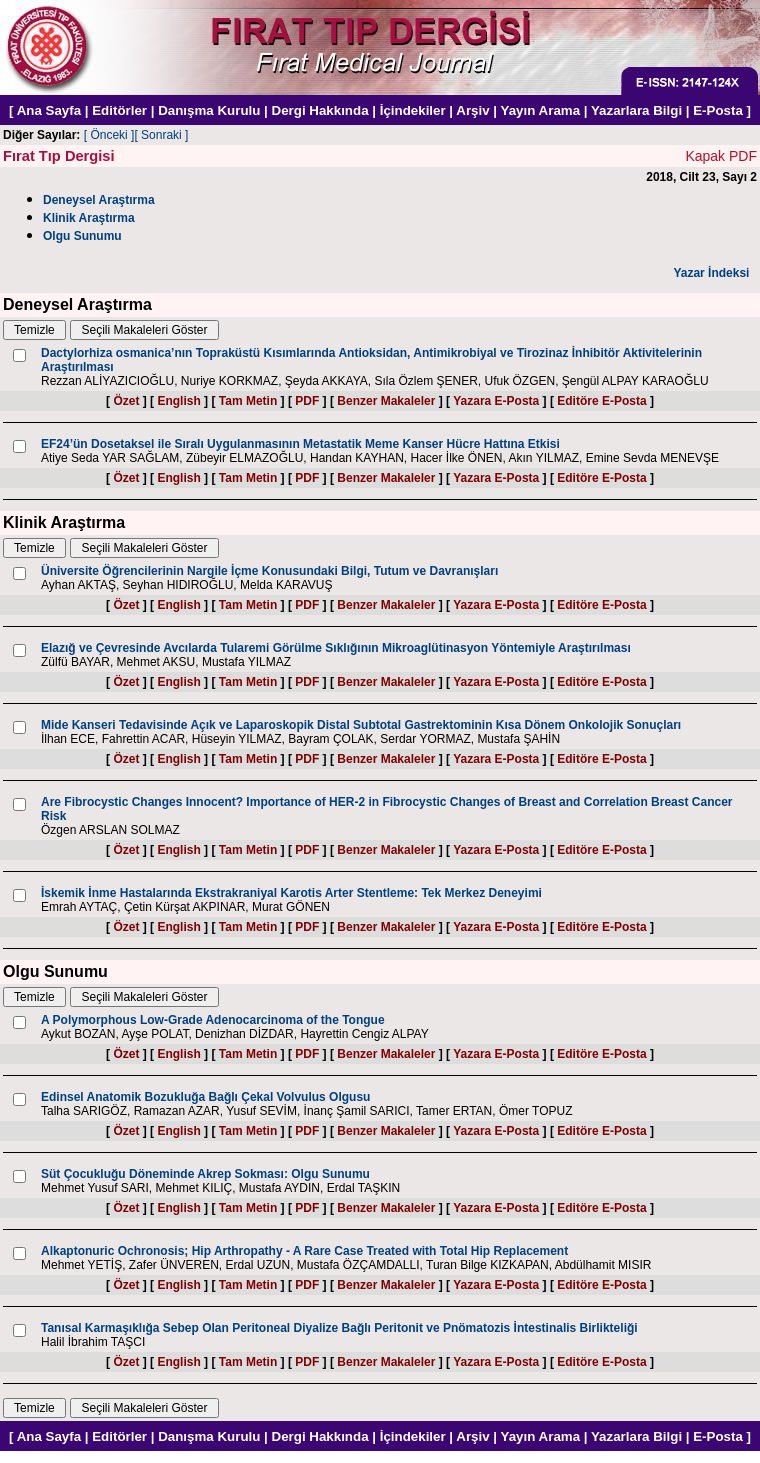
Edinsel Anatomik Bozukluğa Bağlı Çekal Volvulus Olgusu (205, 1097)
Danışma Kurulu (209, 110)
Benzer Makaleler (386, 401)
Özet (126, 401)
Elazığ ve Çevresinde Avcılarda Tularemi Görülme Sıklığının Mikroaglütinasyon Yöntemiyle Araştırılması (336, 648)
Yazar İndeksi (711, 273)
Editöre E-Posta (601, 401)
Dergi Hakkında (320, 110)
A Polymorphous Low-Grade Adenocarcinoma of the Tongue (213, 1020)
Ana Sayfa (49, 110)
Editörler (119, 110)
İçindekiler (413, 110)
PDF (307, 401)
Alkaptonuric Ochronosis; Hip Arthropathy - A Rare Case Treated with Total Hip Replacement (304, 1251)
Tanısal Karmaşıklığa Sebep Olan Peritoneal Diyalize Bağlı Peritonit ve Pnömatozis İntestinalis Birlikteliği (339, 1328)
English (178, 401)
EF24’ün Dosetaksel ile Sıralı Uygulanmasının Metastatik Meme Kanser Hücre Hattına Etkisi (300, 444)
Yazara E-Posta (496, 401)
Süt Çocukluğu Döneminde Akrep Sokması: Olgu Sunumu (205, 1174)
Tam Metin (248, 401)
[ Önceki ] (109, 135)
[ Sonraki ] (161, 135)
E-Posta (718, 110)
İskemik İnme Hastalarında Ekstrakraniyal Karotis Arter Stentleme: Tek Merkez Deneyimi (291, 893)
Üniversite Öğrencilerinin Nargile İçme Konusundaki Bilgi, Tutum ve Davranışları (269, 571)
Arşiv (472, 110)
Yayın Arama (541, 110)
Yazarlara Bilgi (636, 110)
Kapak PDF (721, 156)
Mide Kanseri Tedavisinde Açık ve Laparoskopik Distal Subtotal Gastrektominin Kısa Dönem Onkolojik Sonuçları (361, 725)
